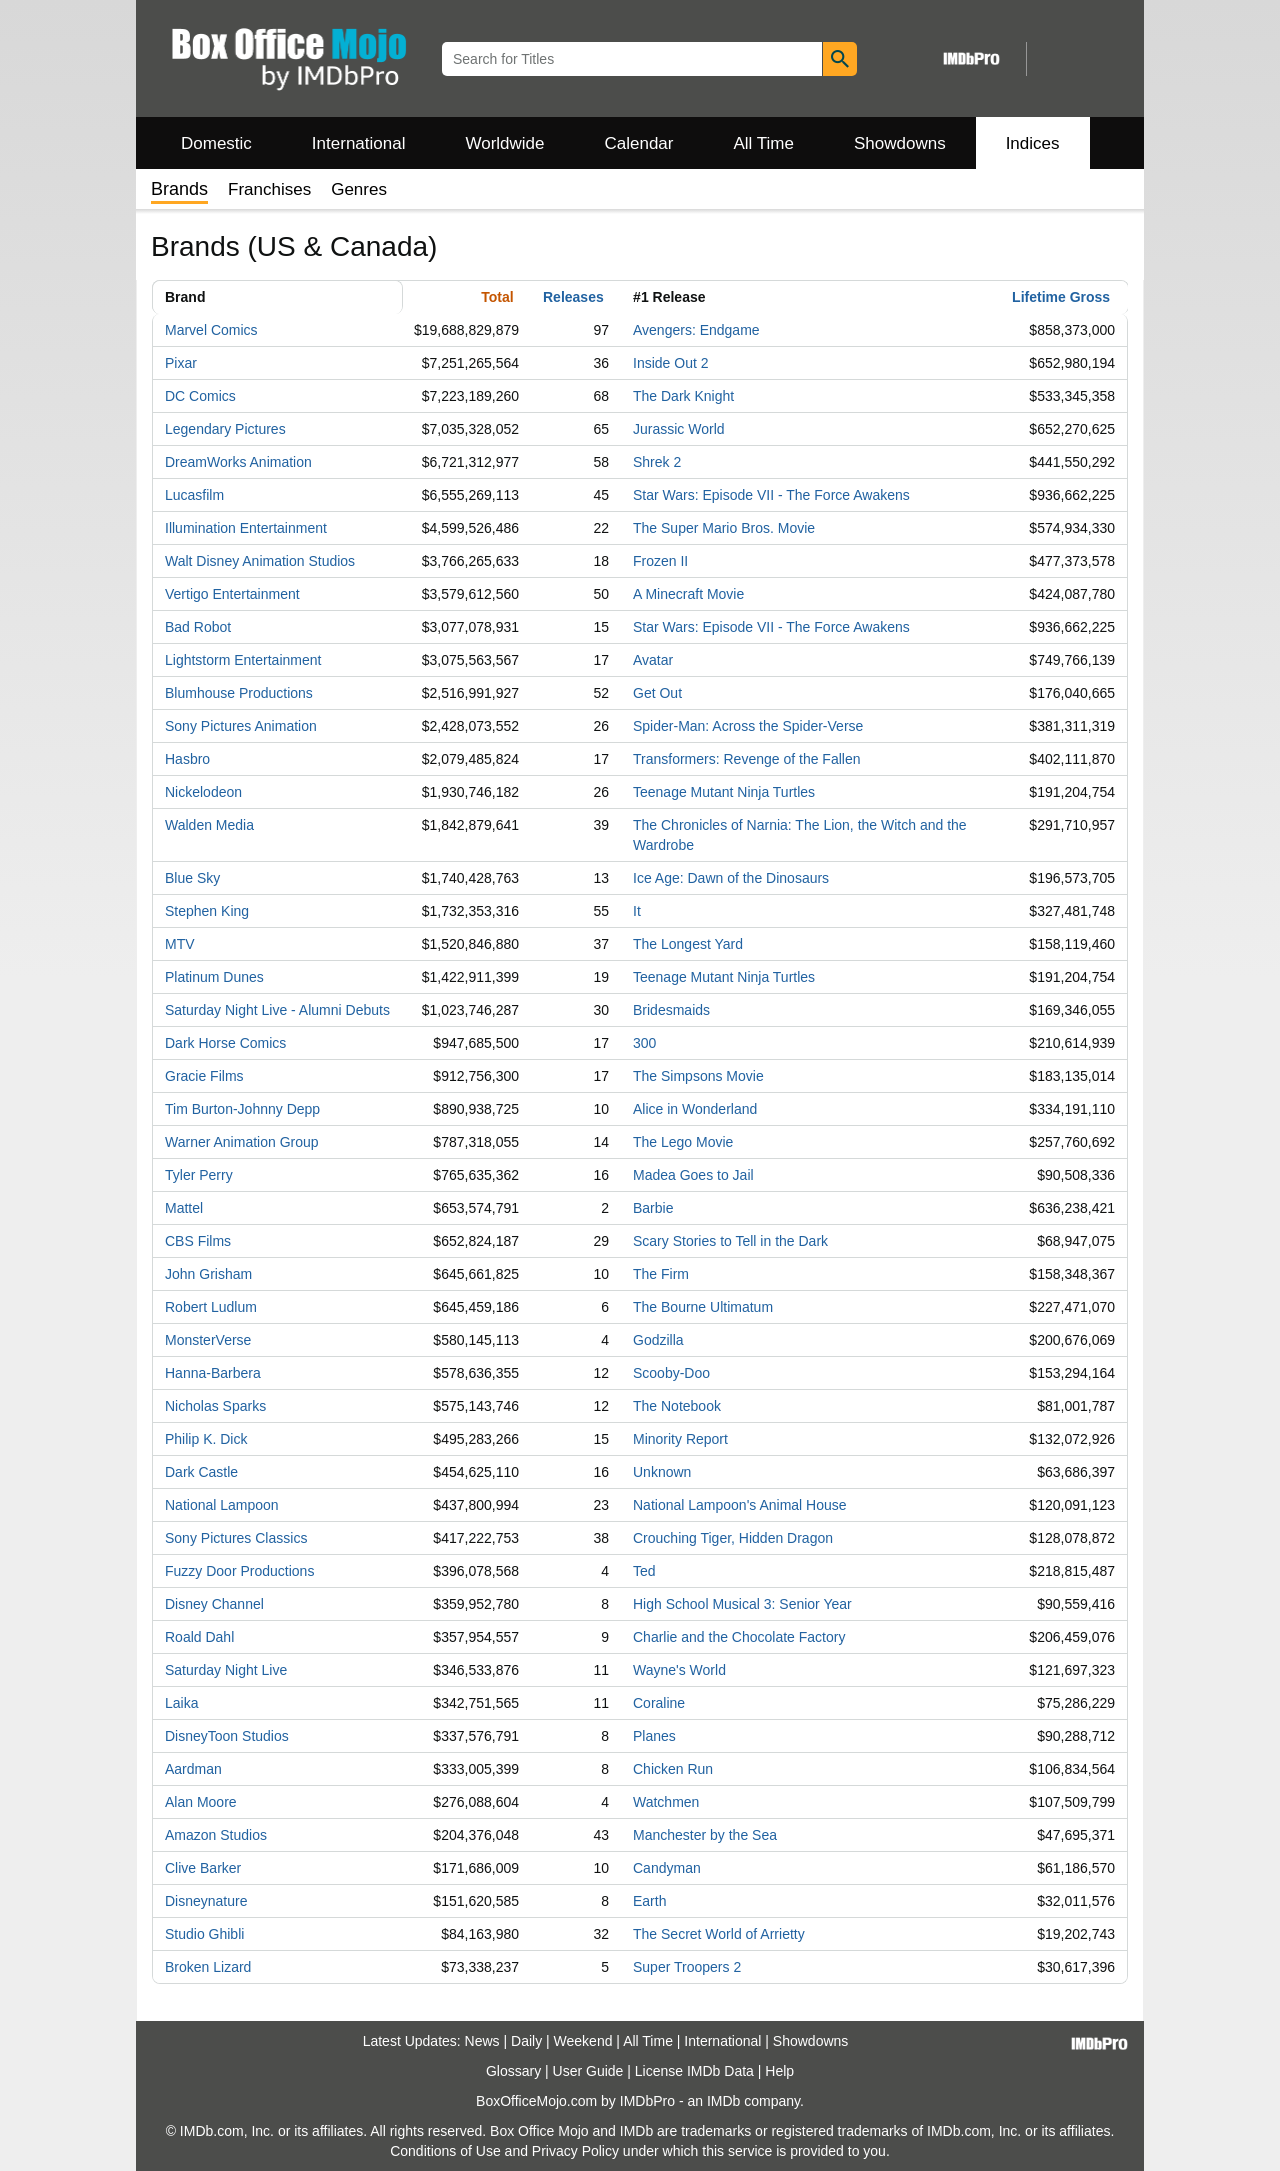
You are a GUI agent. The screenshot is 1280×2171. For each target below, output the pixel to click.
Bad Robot (198, 627)
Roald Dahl (199, 1637)
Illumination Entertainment (246, 528)
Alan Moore (201, 1802)
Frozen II (660, 561)
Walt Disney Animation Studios (260, 561)
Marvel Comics (211, 330)
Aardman (193, 1769)
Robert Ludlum (211, 1307)
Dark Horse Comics (225, 1043)
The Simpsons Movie (698, 1076)
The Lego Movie (683, 1142)
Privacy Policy (575, 2151)
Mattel (184, 1208)
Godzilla (658, 1340)
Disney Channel (214, 1604)
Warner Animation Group (242, 1142)
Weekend (583, 2041)
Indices (1033, 143)
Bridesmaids (671, 1010)
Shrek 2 (657, 462)
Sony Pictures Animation (241, 726)
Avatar (653, 660)
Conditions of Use (445, 2151)
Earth (649, 1901)
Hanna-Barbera (213, 1373)
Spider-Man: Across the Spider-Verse (748, 726)
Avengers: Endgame (696, 330)
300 (644, 1043)
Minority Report (680, 1439)
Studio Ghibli (204, 1934)
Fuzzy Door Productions (239, 1571)
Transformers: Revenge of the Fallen (746, 759)
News (482, 2041)
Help (779, 2071)
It (637, 911)
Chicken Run (673, 1769)
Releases (573, 297)
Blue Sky (192, 878)
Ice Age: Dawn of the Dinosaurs (731, 878)
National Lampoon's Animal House (740, 1505)
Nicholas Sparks (215, 1406)
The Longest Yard (688, 944)
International (359, 143)
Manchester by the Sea (705, 1835)
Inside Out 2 (671, 363)
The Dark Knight (683, 396)
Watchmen (666, 1802)
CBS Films (198, 1241)
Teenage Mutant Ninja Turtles (724, 792)
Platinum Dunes (214, 977)
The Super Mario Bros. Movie (724, 528)
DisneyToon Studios (227, 1736)
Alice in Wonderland (695, 1109)
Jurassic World (679, 429)
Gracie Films (204, 1076)
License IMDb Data (694, 2071)
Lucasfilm (194, 495)
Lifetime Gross (1061, 297)
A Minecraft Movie (688, 594)
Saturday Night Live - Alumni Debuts (277, 1010)
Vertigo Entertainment (232, 594)
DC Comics (200, 396)
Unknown (662, 1472)
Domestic (216, 143)
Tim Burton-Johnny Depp (242, 1109)
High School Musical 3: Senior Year (742, 1604)
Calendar (639, 143)
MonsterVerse (208, 1340)
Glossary (513, 2071)
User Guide (588, 2071)
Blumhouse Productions (239, 693)
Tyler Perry (199, 1175)
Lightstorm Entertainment (243, 660)
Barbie (653, 1208)
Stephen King (207, 911)
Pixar (181, 363)
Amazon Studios (216, 1835)
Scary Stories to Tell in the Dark (730, 1241)
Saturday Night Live (226, 1670)
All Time (764, 143)
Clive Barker (203, 1868)
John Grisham (208, 1274)
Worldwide (504, 143)
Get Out (657, 693)
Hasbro (187, 759)
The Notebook (677, 1406)
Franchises (269, 189)
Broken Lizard (208, 1967)
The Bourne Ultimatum (703, 1307)
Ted (644, 1571)
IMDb (723, 2101)
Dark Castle (201, 1472)
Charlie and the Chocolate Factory (739, 1637)
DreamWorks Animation (238, 462)
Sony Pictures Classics (236, 1538)
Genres (359, 189)
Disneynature (206, 1901)
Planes (654, 1736)
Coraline (659, 1703)
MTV (180, 944)
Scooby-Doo (671, 1373)
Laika (181, 1703)
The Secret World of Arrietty (719, 1934)
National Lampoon (222, 1505)
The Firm (661, 1274)
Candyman (667, 1868)
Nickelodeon (203, 792)
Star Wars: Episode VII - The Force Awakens (771, 495)
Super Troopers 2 (687, 1967)
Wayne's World (679, 1670)
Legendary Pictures (225, 429)
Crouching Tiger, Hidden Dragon (733, 1538)
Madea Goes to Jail (693, 1175)
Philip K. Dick (206, 1439)
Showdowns (900, 143)
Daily (526, 2041)
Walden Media (209, 825)
